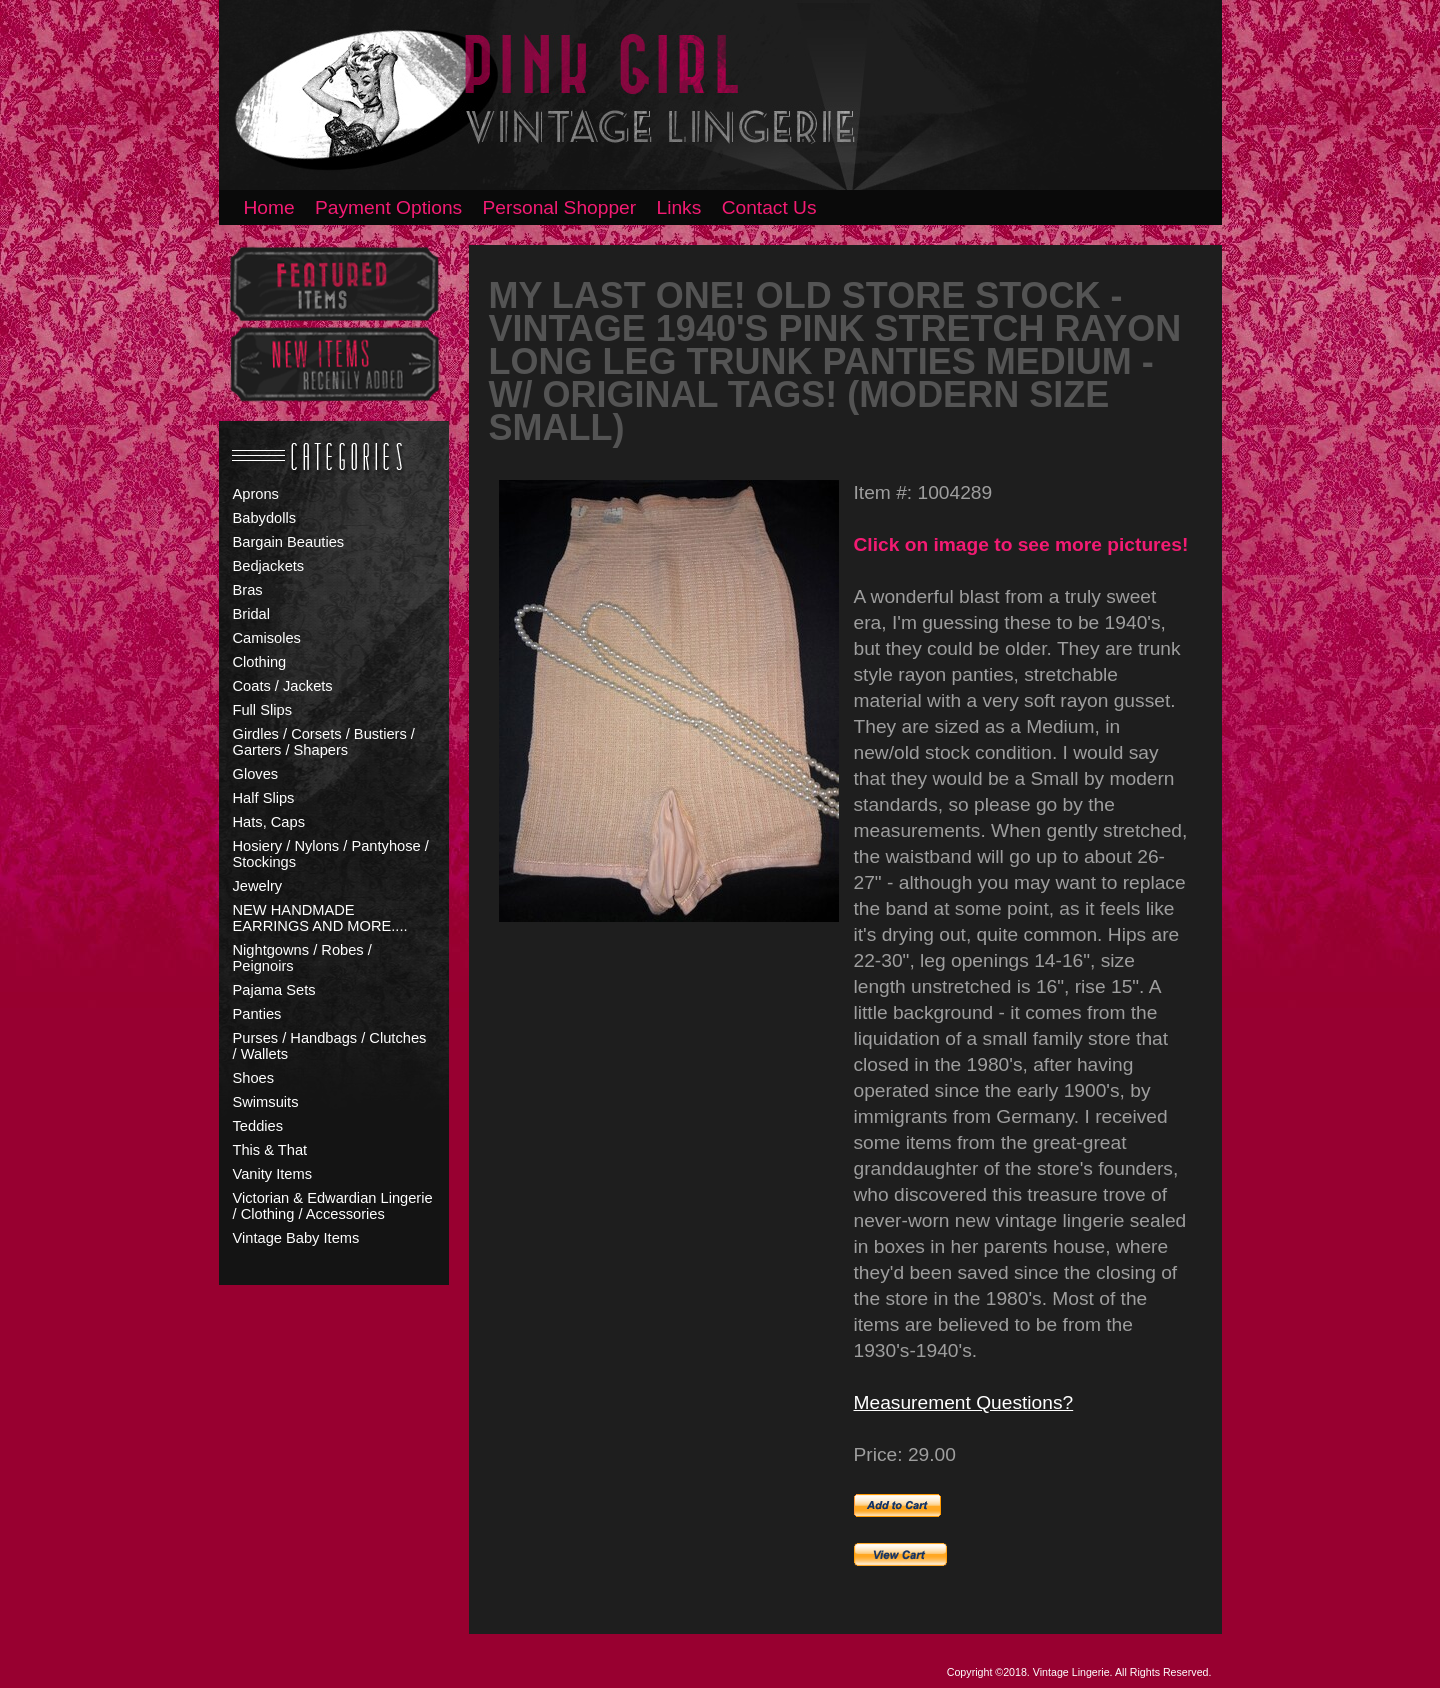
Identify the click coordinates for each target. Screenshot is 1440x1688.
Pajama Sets (274, 990)
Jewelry (258, 886)
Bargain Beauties (289, 542)
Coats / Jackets (283, 686)
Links (679, 207)
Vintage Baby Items (296, 1238)
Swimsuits (266, 1102)
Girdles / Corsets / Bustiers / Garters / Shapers (324, 742)
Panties (257, 1014)
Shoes (254, 1078)
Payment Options (388, 207)
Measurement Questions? (964, 1402)
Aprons (256, 494)
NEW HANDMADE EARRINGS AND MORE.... (320, 918)
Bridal (251, 614)
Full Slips (262, 710)
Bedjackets (269, 566)
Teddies (258, 1126)
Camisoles (267, 638)
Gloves (256, 774)
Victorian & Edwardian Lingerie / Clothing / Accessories (333, 1206)
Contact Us (769, 207)
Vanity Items (273, 1174)
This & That (270, 1150)
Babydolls (265, 518)
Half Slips (264, 798)
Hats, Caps (269, 822)
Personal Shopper (560, 207)
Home (269, 207)
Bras (248, 590)
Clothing (260, 662)
